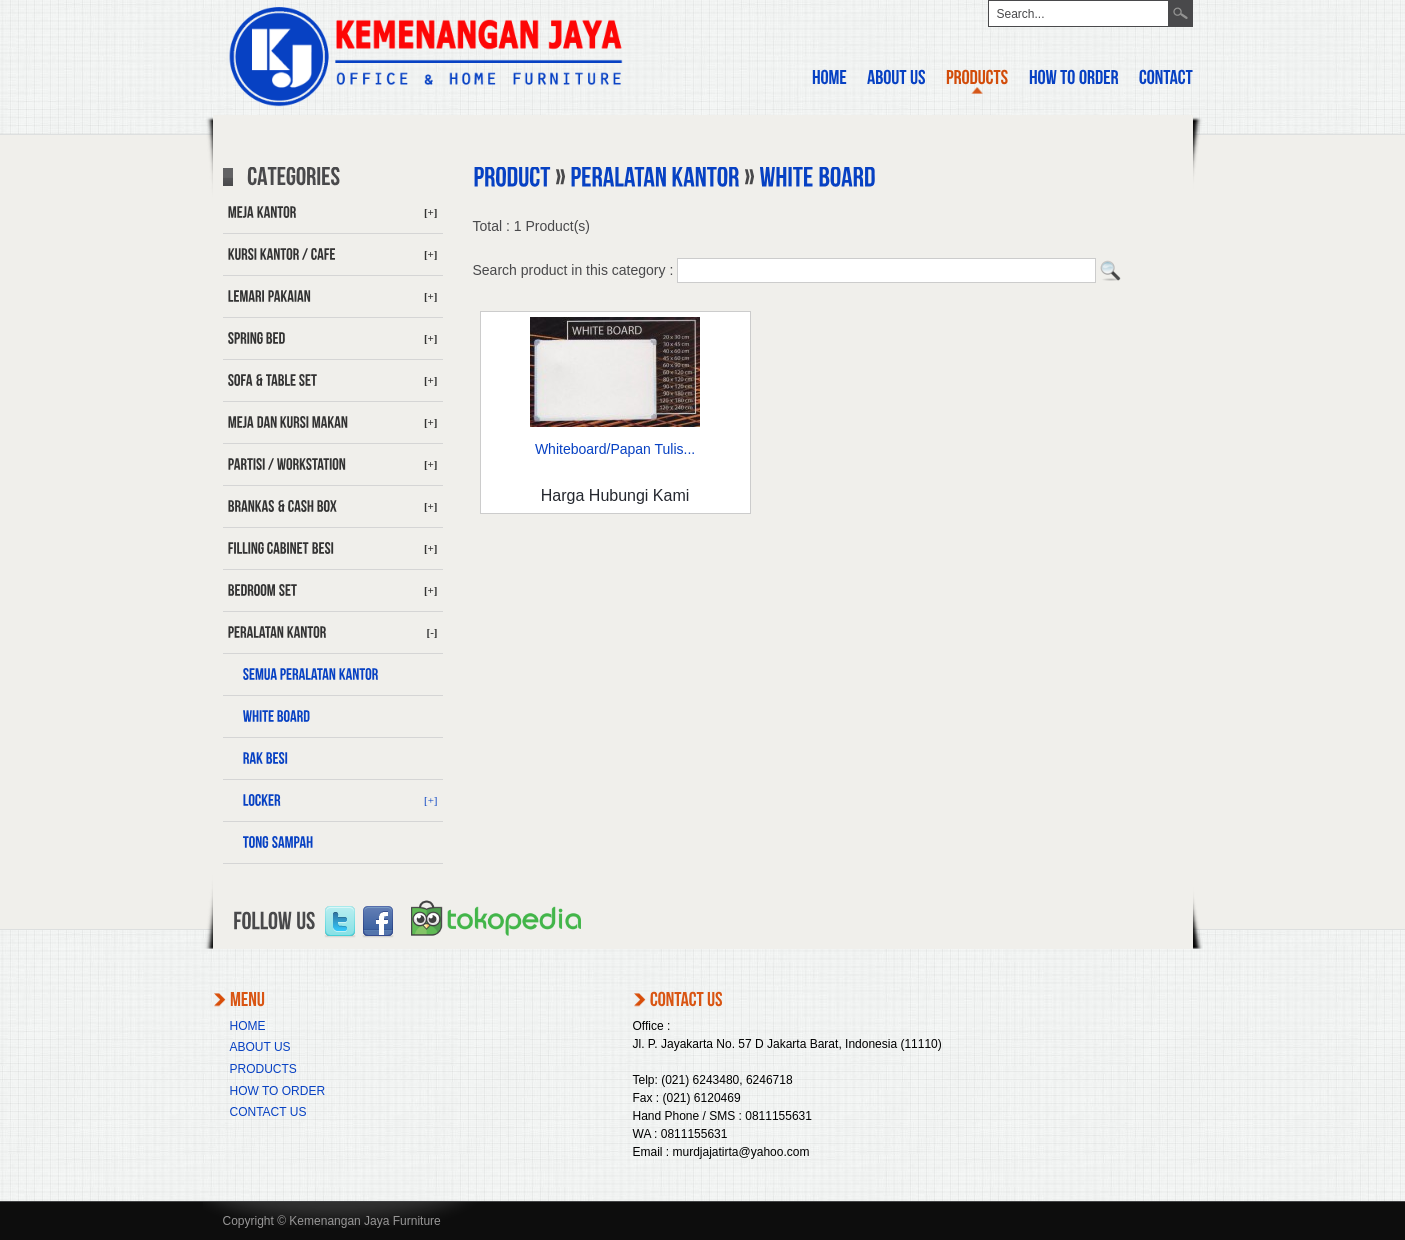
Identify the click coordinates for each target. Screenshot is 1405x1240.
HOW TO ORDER (278, 1091)
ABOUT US (260, 1047)
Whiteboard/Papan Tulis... (615, 449)
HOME (248, 1026)
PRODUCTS (263, 1069)
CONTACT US (268, 1112)
